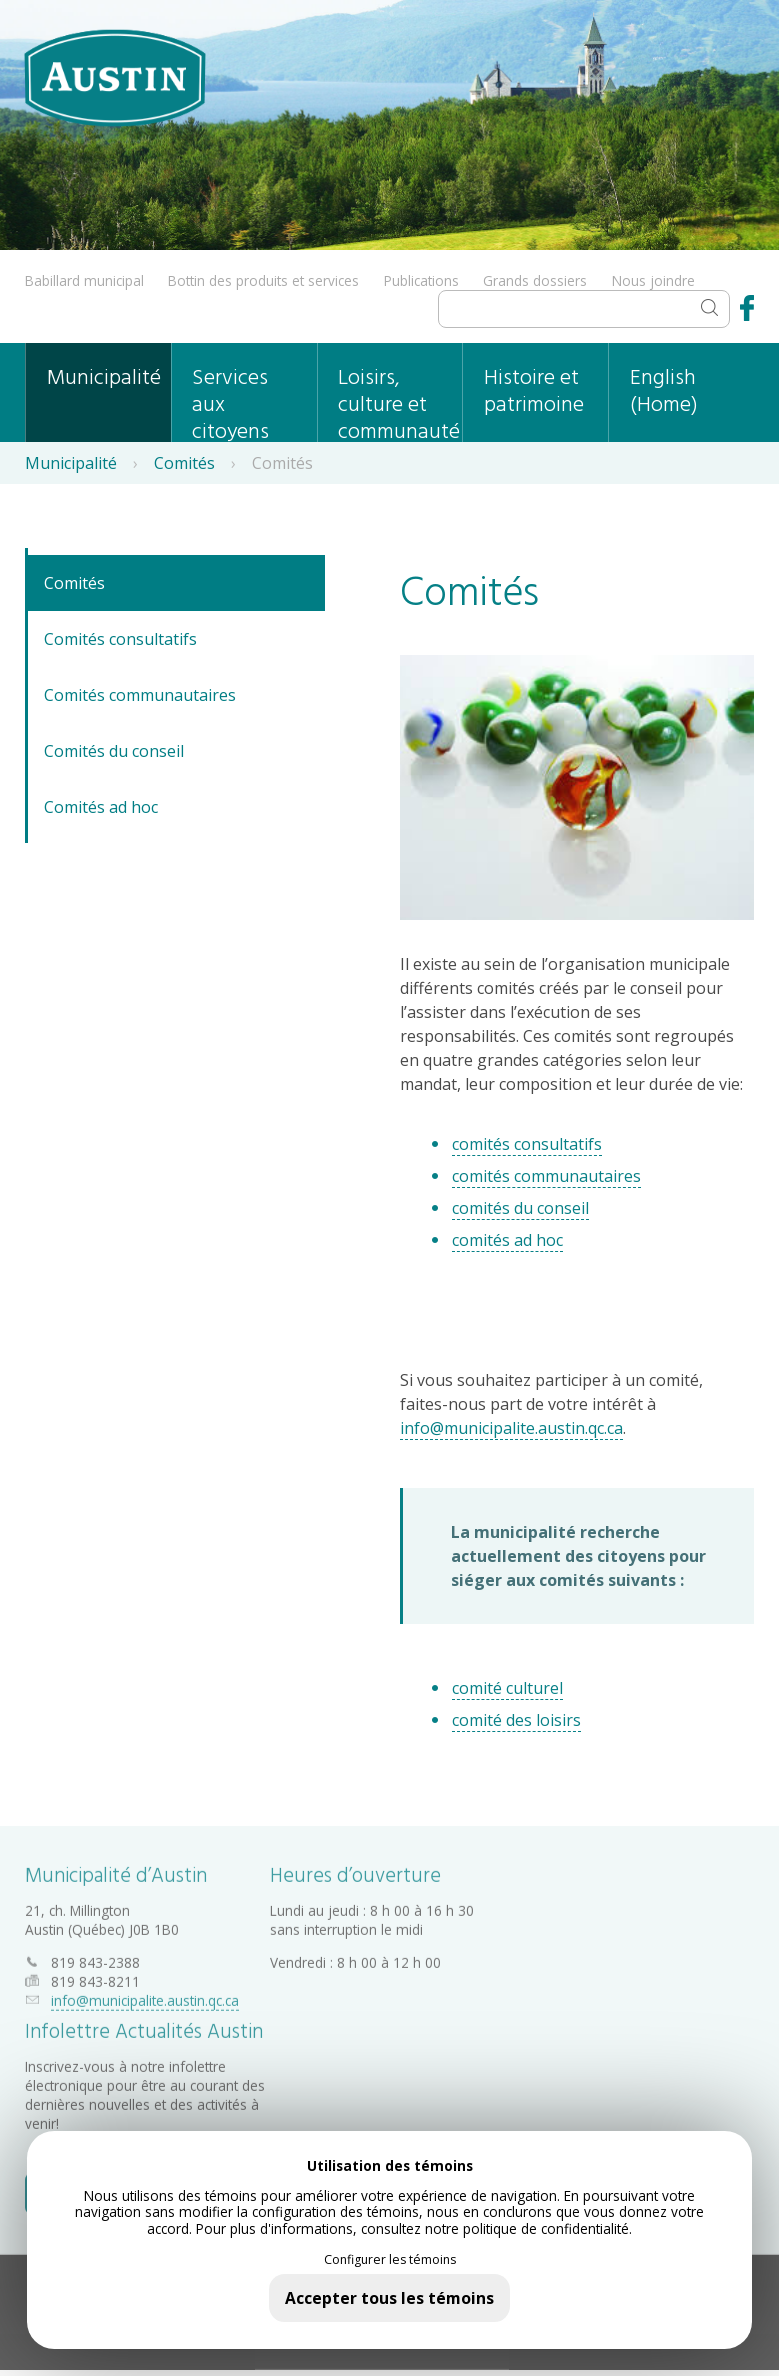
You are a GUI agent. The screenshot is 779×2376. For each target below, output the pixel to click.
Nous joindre (653, 280)
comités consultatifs (527, 1144)
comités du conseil (520, 1208)
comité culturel (507, 1688)
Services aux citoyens (230, 401)
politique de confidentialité (546, 2228)
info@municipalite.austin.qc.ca (511, 1428)
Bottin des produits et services (263, 280)
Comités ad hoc (101, 807)
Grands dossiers (535, 280)
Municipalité (104, 378)
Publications (421, 280)
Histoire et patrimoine (534, 392)
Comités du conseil (114, 751)
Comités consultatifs (120, 639)
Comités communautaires (140, 695)
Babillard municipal (84, 280)
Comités (184, 463)
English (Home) (664, 392)
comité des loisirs (516, 1720)
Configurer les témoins (390, 2260)
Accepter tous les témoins (389, 2298)
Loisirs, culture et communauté (399, 401)
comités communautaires (546, 1176)
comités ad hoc (507, 1240)
